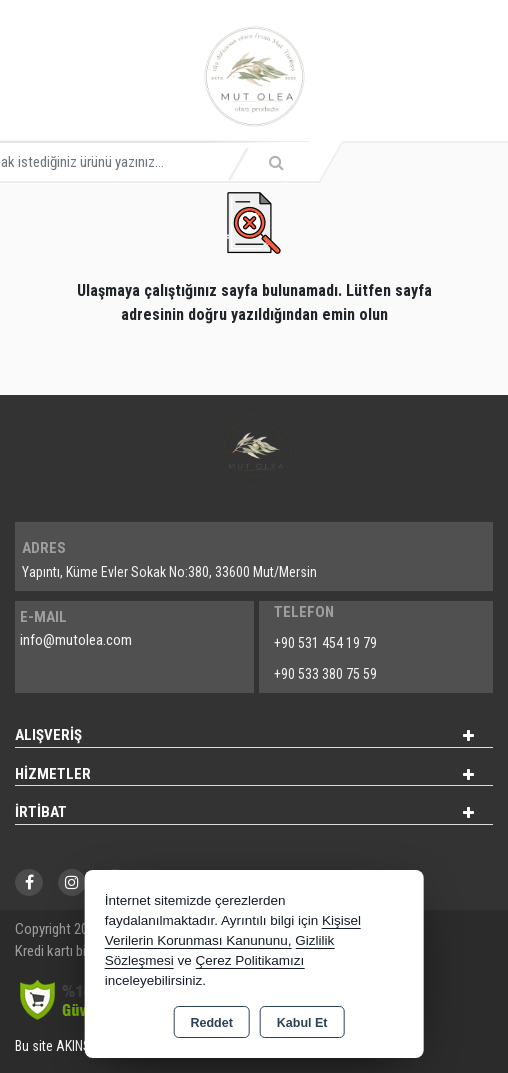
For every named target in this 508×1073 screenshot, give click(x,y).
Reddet (211, 1023)
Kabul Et (302, 1023)
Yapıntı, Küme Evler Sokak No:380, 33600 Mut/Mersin (169, 572)
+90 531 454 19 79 (325, 643)
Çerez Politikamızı (249, 960)
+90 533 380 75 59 (325, 674)
